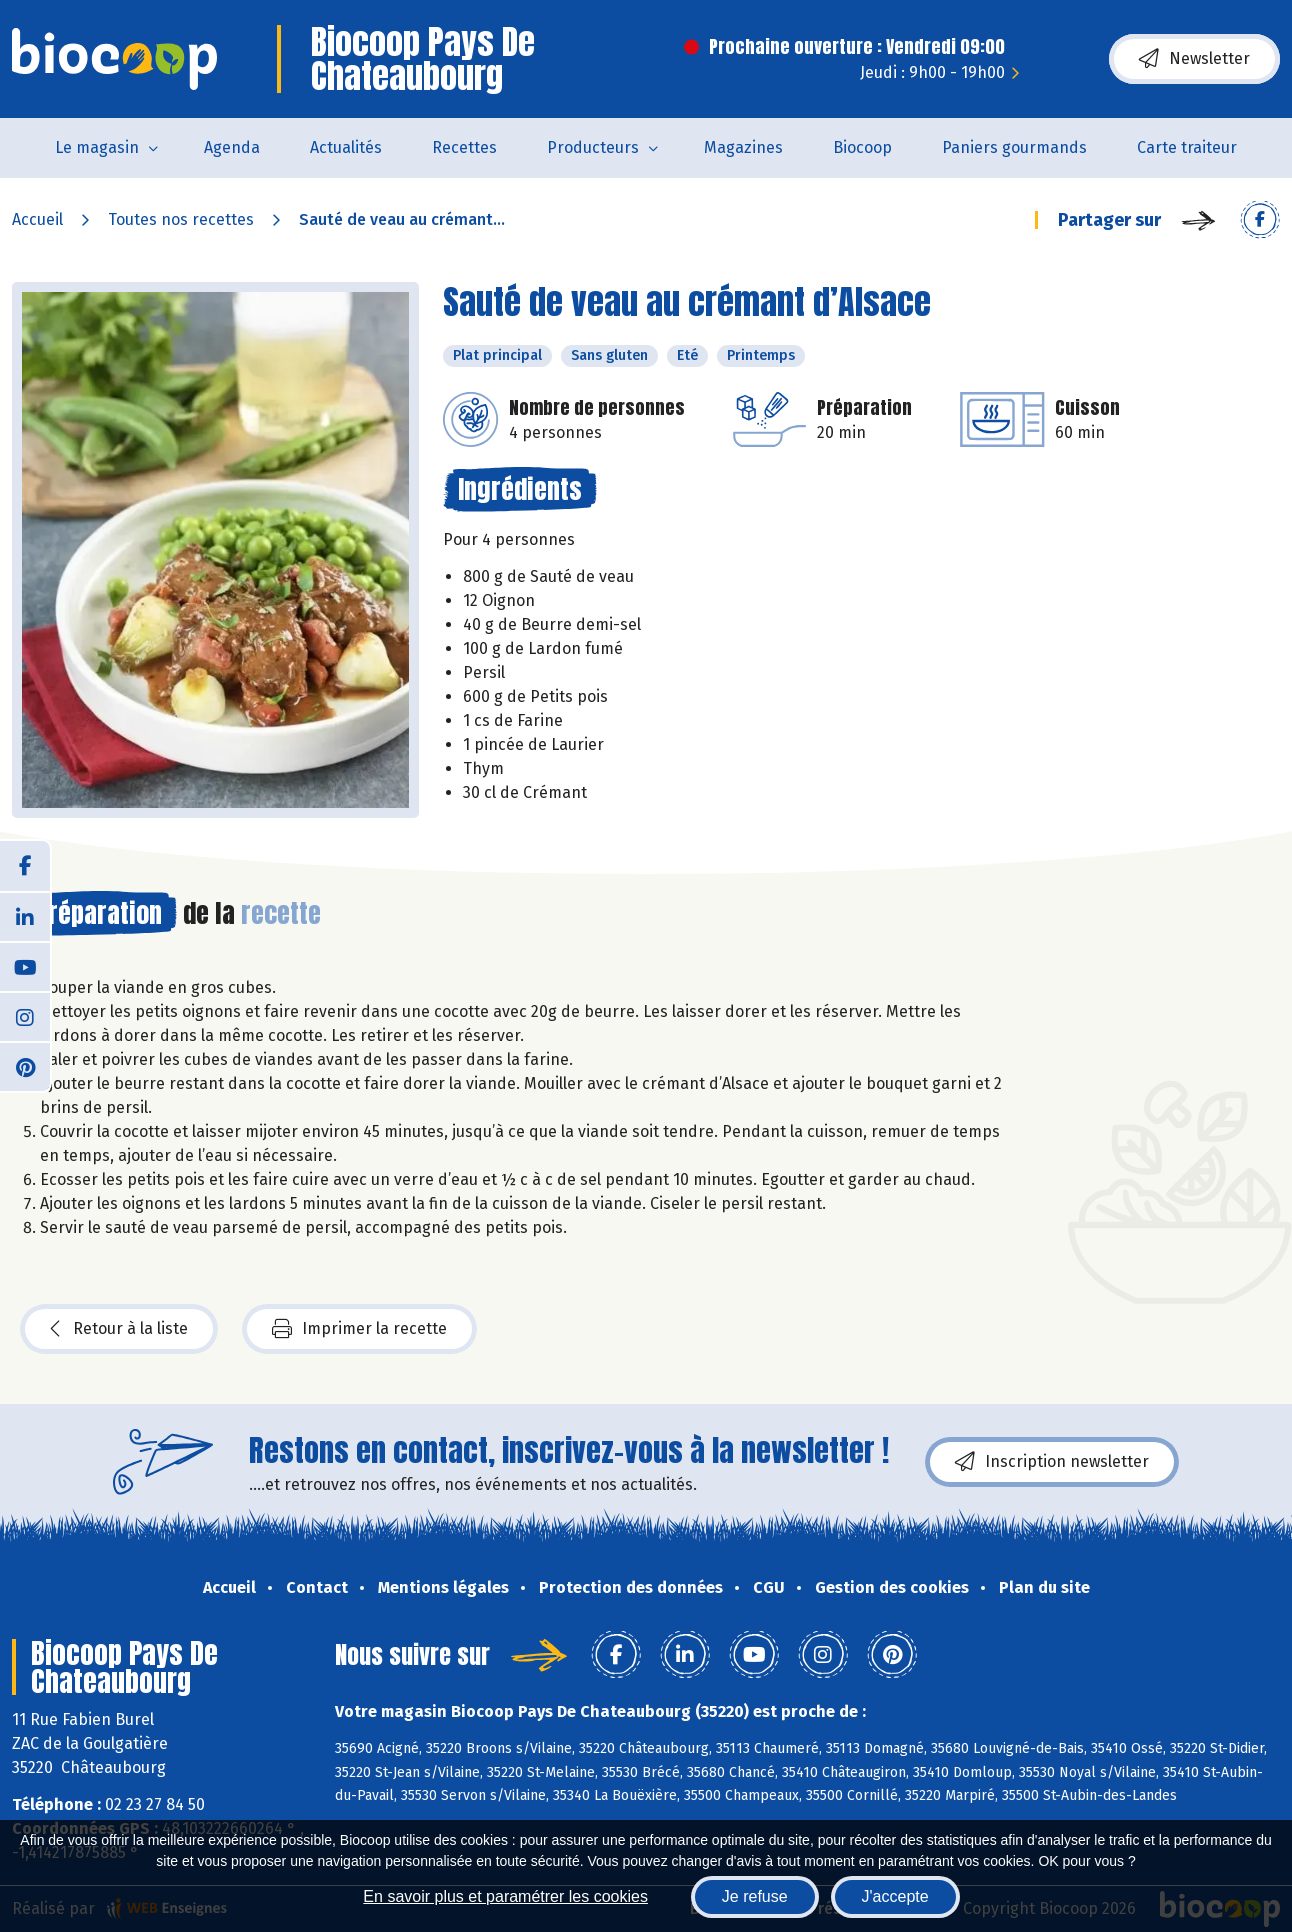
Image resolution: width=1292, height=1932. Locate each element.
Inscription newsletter (1052, 1462)
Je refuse (755, 1896)
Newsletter (1194, 59)
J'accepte (895, 1896)
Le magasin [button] (97, 147)
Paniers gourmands (1014, 147)
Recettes (464, 147)
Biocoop (862, 147)
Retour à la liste (119, 1329)
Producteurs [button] (593, 147)
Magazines (743, 147)
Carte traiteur (1187, 147)
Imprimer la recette (359, 1329)
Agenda (232, 147)
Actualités (346, 147)
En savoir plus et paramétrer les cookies (505, 1896)
